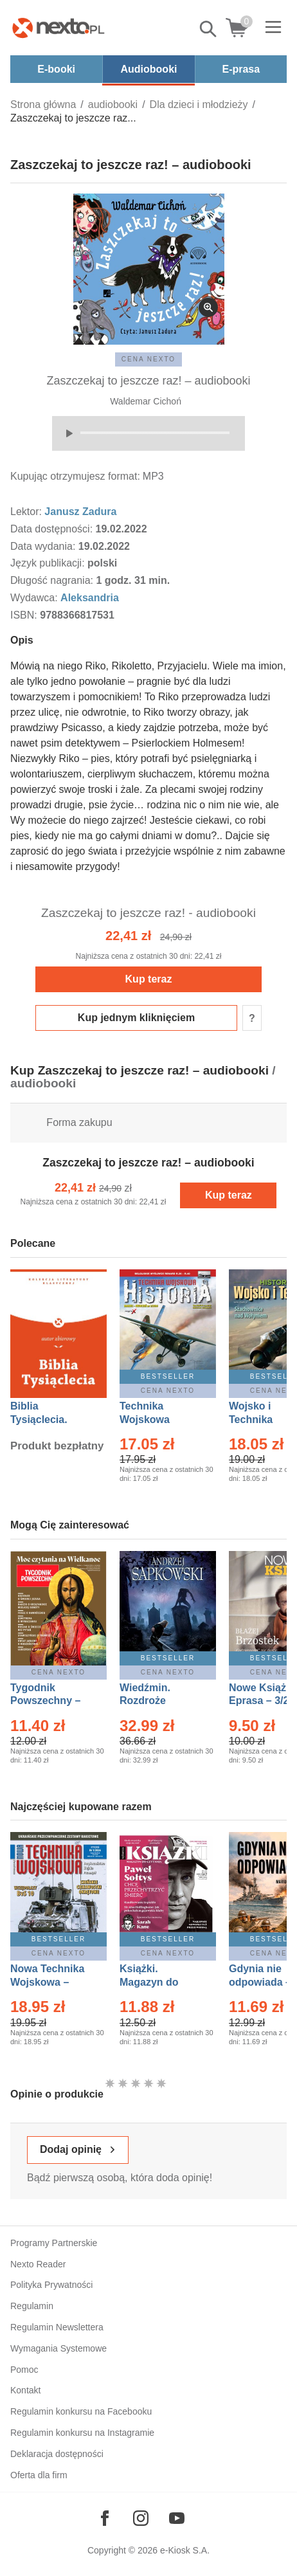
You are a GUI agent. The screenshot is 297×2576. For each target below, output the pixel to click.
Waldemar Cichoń (145, 401)
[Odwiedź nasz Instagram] (140, 2518)
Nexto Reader (38, 2264)
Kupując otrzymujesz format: (75, 476)
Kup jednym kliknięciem (136, 1017)
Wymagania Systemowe (58, 2348)
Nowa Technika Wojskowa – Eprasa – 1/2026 (48, 1982)
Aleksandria (89, 597)
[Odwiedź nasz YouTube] (176, 2518)
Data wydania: (44, 546)
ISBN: (25, 615)
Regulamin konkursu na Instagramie (82, 2432)
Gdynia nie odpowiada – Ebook (260, 1982)
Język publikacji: (48, 563)
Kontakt (25, 2390)
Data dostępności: (53, 528)
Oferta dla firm (39, 2475)
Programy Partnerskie (53, 2243)
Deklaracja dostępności (57, 2454)
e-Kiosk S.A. (185, 2550)
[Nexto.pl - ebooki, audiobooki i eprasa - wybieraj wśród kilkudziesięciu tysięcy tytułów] (58, 28)
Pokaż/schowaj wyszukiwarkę (209, 29)
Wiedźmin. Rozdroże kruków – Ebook (159, 1701)
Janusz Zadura (80, 511)
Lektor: (27, 511)
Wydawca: (35, 597)
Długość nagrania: (53, 580)
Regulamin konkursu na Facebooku (81, 2411)
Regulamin (31, 2306)
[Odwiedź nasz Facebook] (104, 2518)
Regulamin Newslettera (57, 2327)
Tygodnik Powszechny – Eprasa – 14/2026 (51, 1701)
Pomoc (24, 2369)
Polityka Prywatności (51, 2285)
